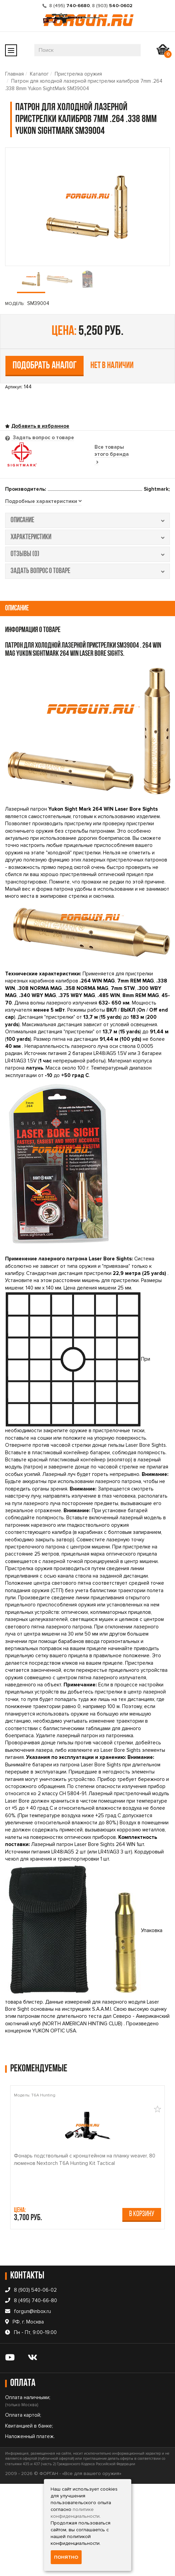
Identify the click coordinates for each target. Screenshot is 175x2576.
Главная (14, 74)
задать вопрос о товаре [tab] (87, 571)
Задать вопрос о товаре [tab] (43, 437)
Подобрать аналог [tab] (45, 366)
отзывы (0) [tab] (87, 554)
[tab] (43, 501)
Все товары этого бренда (111, 454)
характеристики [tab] (87, 537)
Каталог (39, 74)
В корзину (141, 2214)
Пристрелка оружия (78, 74)
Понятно (66, 2557)
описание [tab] (87, 520)
